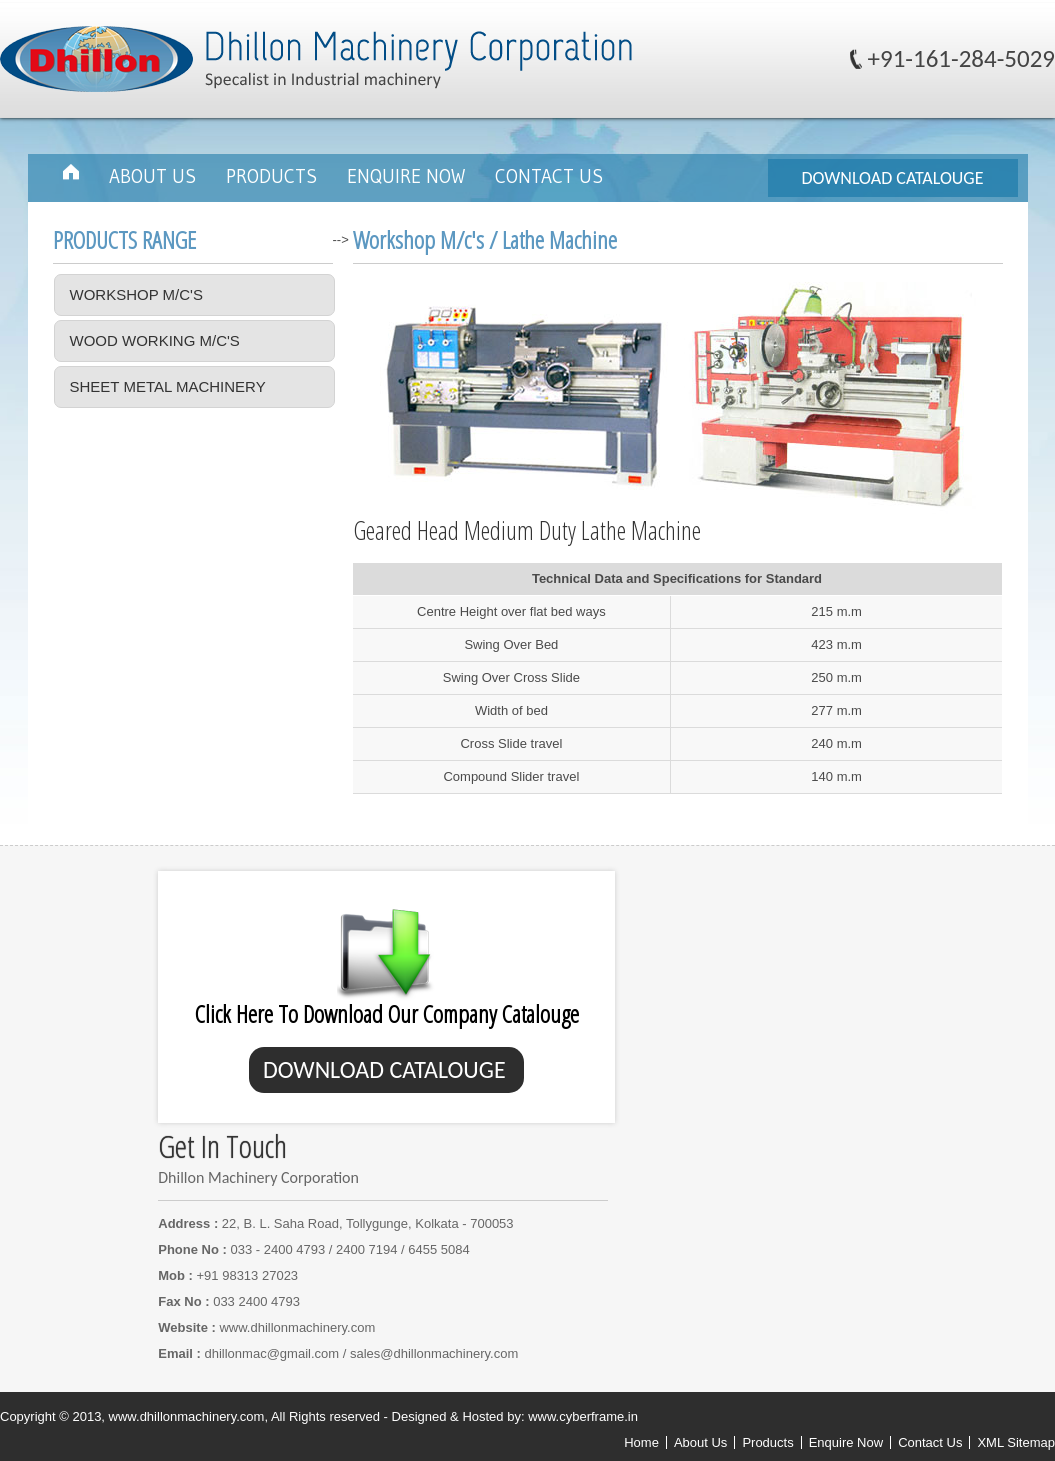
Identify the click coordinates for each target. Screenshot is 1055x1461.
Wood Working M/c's (155, 340)
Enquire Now (406, 176)
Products (271, 176)
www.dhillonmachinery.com (297, 1327)
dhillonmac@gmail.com (272, 1353)
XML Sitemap (1016, 1442)
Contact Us (549, 176)
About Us (152, 176)
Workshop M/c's (136, 294)
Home (641, 1442)
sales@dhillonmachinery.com (434, 1353)
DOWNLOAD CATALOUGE (892, 178)
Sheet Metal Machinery (168, 386)
